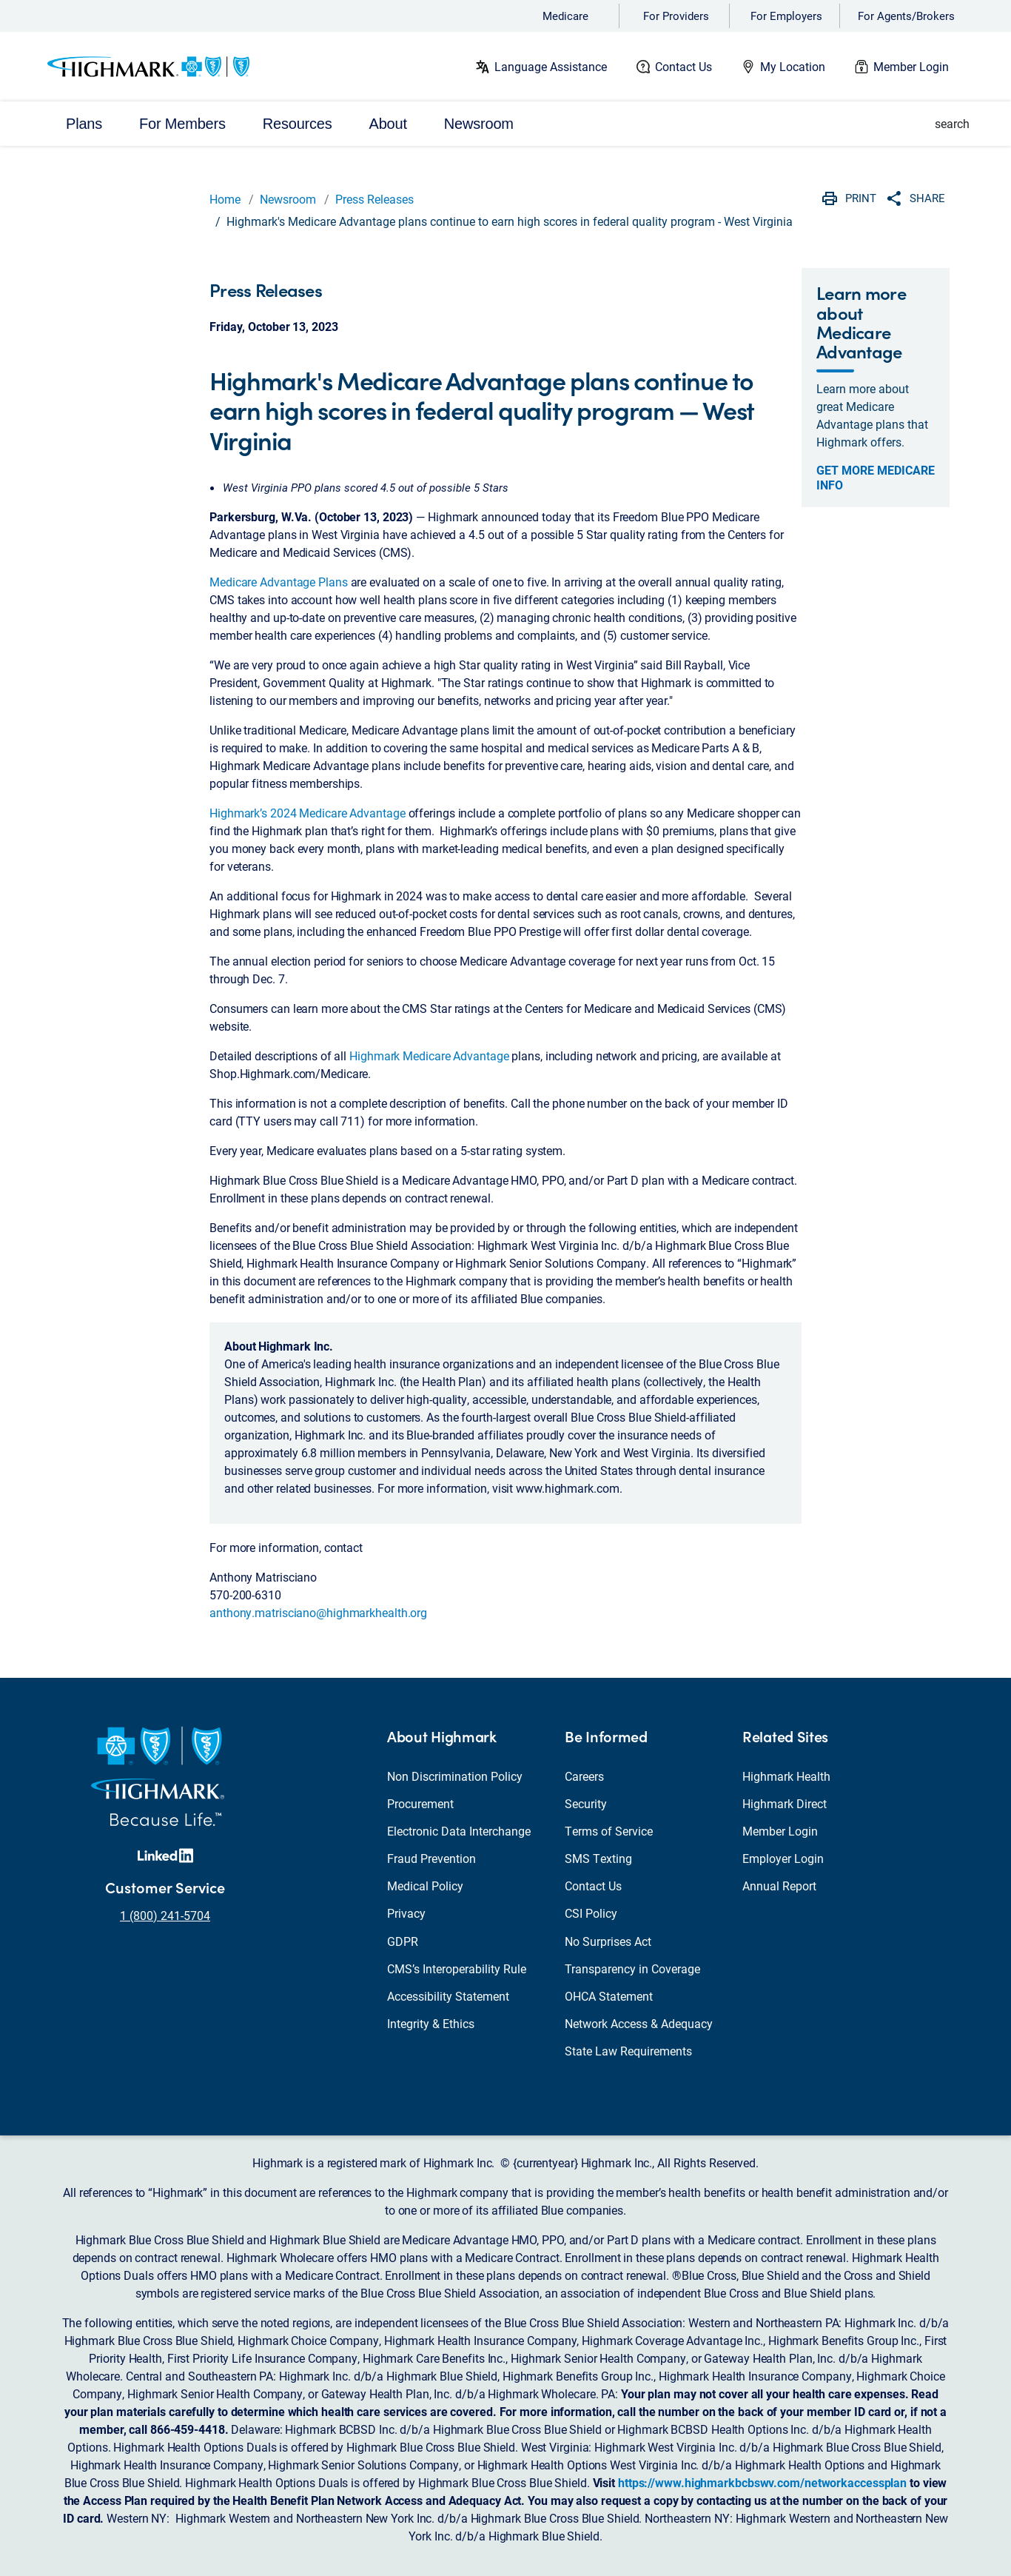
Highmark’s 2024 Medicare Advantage (307, 812)
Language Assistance (550, 66)
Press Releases (374, 199)
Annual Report (779, 1885)
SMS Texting (598, 1858)
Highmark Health (786, 1776)
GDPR (402, 1941)
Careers (584, 1776)
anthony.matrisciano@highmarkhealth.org (318, 1612)
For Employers (786, 15)
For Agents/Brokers (906, 15)
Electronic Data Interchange (459, 1831)
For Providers (676, 15)
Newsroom (288, 199)
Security (586, 1803)
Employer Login (783, 1858)
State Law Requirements (628, 2050)
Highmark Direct (784, 1803)
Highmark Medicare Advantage (428, 1055)
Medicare (565, 15)
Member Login (911, 66)
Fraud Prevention (431, 1858)
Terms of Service (609, 1831)
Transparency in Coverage (632, 1968)
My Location (792, 66)
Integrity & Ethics (430, 2023)
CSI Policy (591, 1913)
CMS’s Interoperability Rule (456, 1968)
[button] (944, 124)
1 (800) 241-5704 (165, 1915)
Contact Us (683, 66)
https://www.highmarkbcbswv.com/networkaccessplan (762, 2482)
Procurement (420, 1803)
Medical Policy (425, 1885)
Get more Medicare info (875, 477)
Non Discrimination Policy (455, 1776)
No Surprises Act (608, 1941)
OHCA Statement (609, 1996)
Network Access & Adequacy (639, 2023)
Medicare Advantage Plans (278, 581)
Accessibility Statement (448, 1996)
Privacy (406, 1913)
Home (225, 199)
